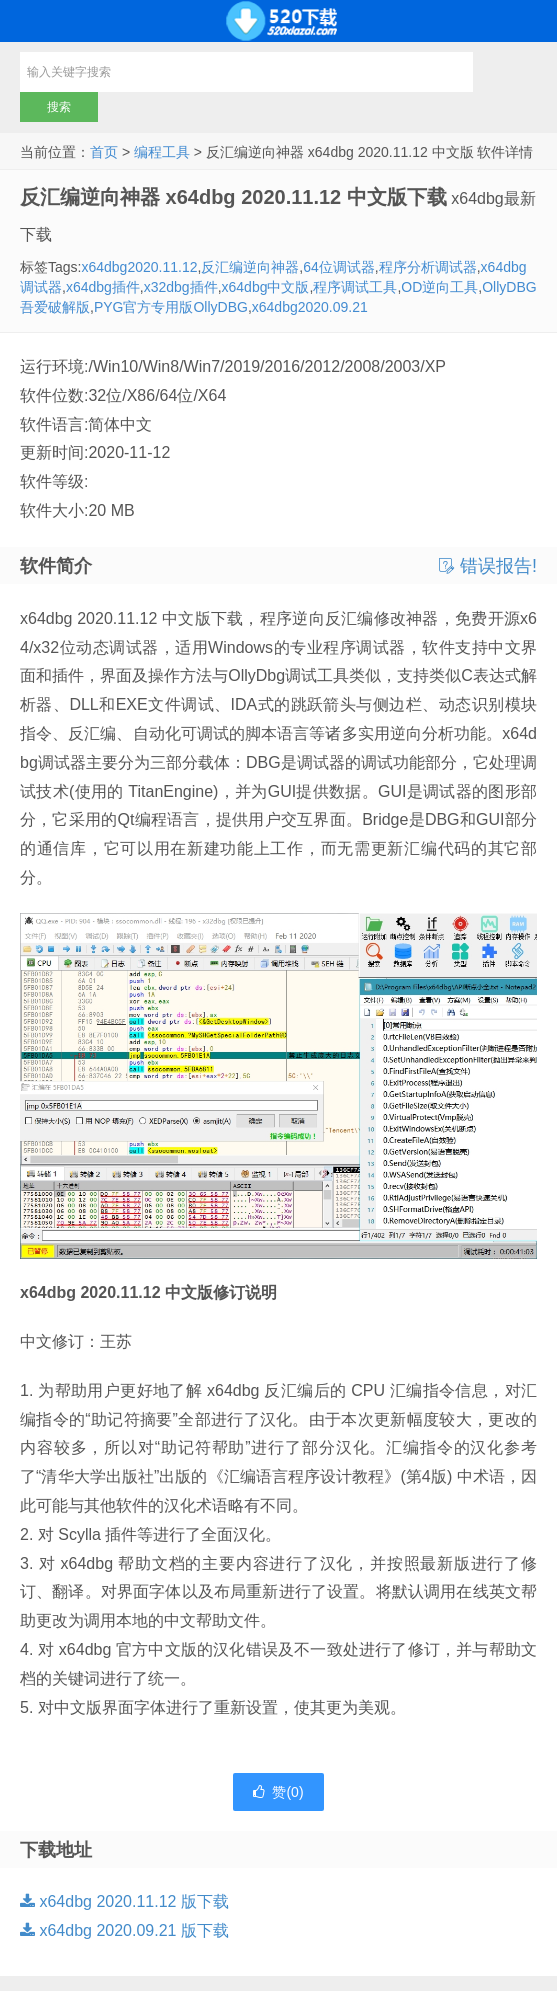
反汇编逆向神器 (250, 267)
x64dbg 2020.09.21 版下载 (124, 1930)
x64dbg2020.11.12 (139, 267)
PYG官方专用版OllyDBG (171, 307)
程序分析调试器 (428, 267)
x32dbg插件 (181, 287)
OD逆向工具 (439, 287)
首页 (104, 152)
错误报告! (488, 566)
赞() (278, 1792)
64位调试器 (339, 267)
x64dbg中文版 (266, 287)
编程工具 (162, 152)
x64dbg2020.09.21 (310, 307)
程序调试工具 (355, 287)
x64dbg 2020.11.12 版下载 (124, 1901)
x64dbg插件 (103, 287)
